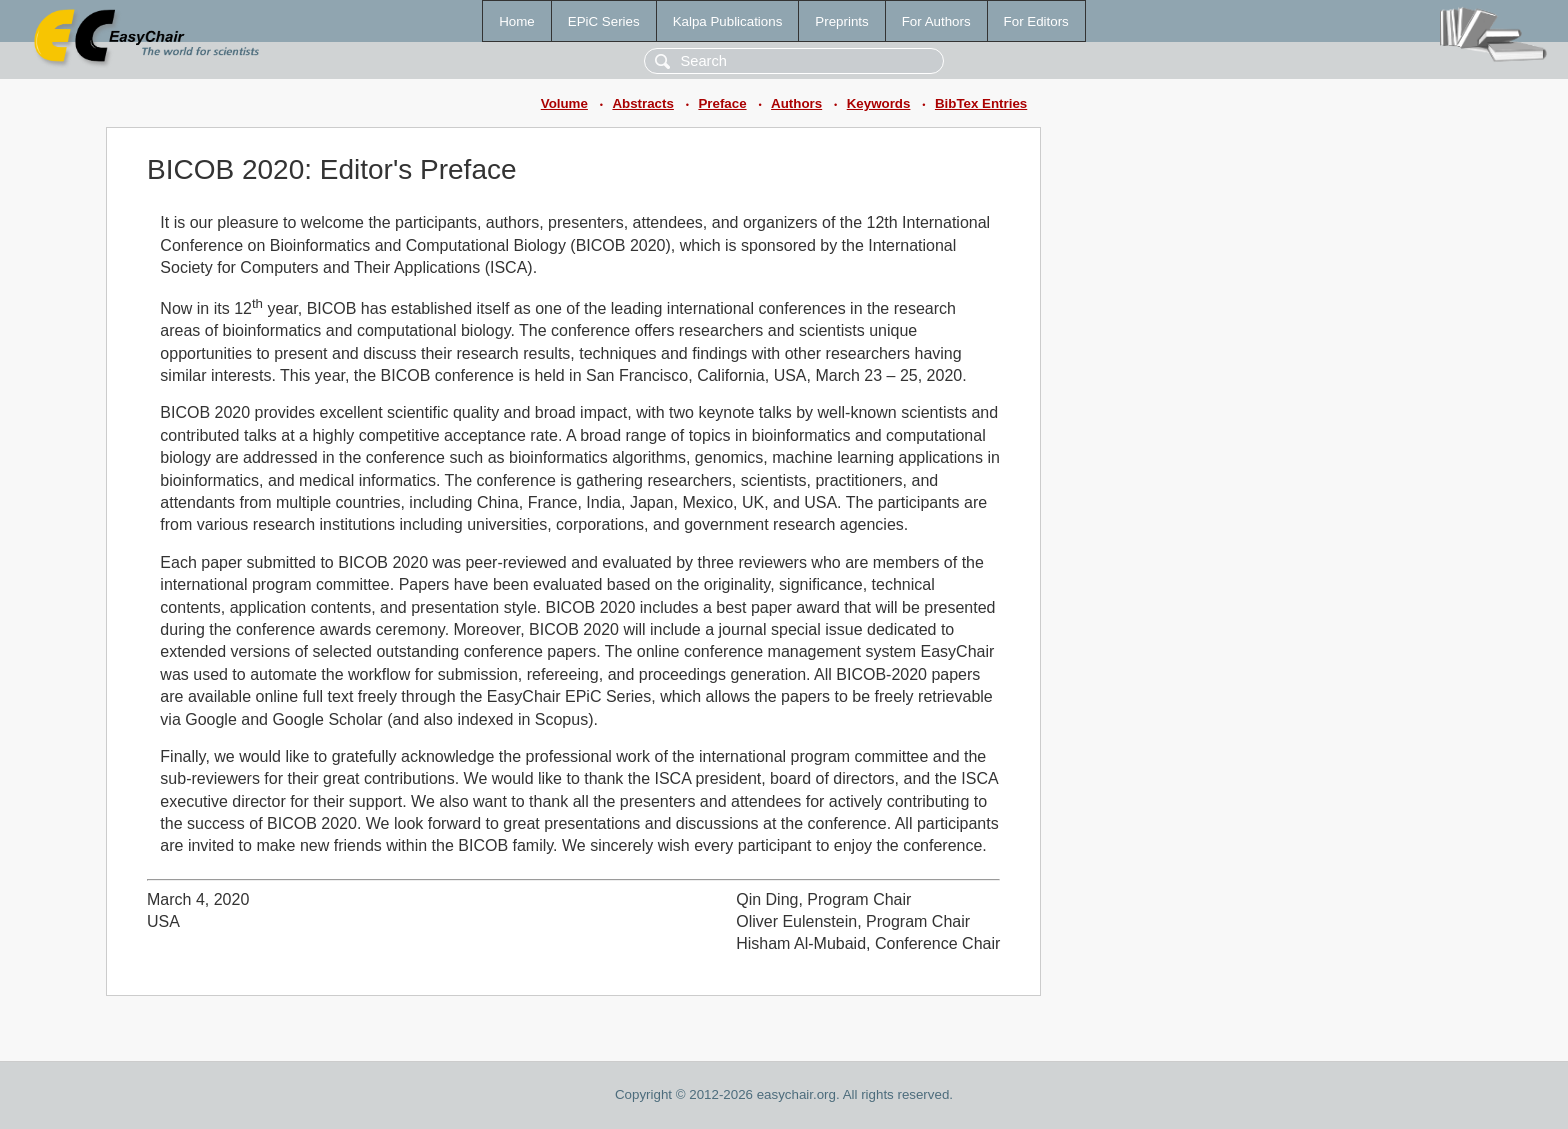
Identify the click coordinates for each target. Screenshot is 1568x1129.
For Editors (1036, 21)
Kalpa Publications (728, 21)
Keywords (879, 103)
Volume (564, 103)
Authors (796, 103)
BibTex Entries (981, 103)
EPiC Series (604, 21)
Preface (722, 103)
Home (517, 21)
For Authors (936, 21)
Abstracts (642, 103)
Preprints (841, 21)
